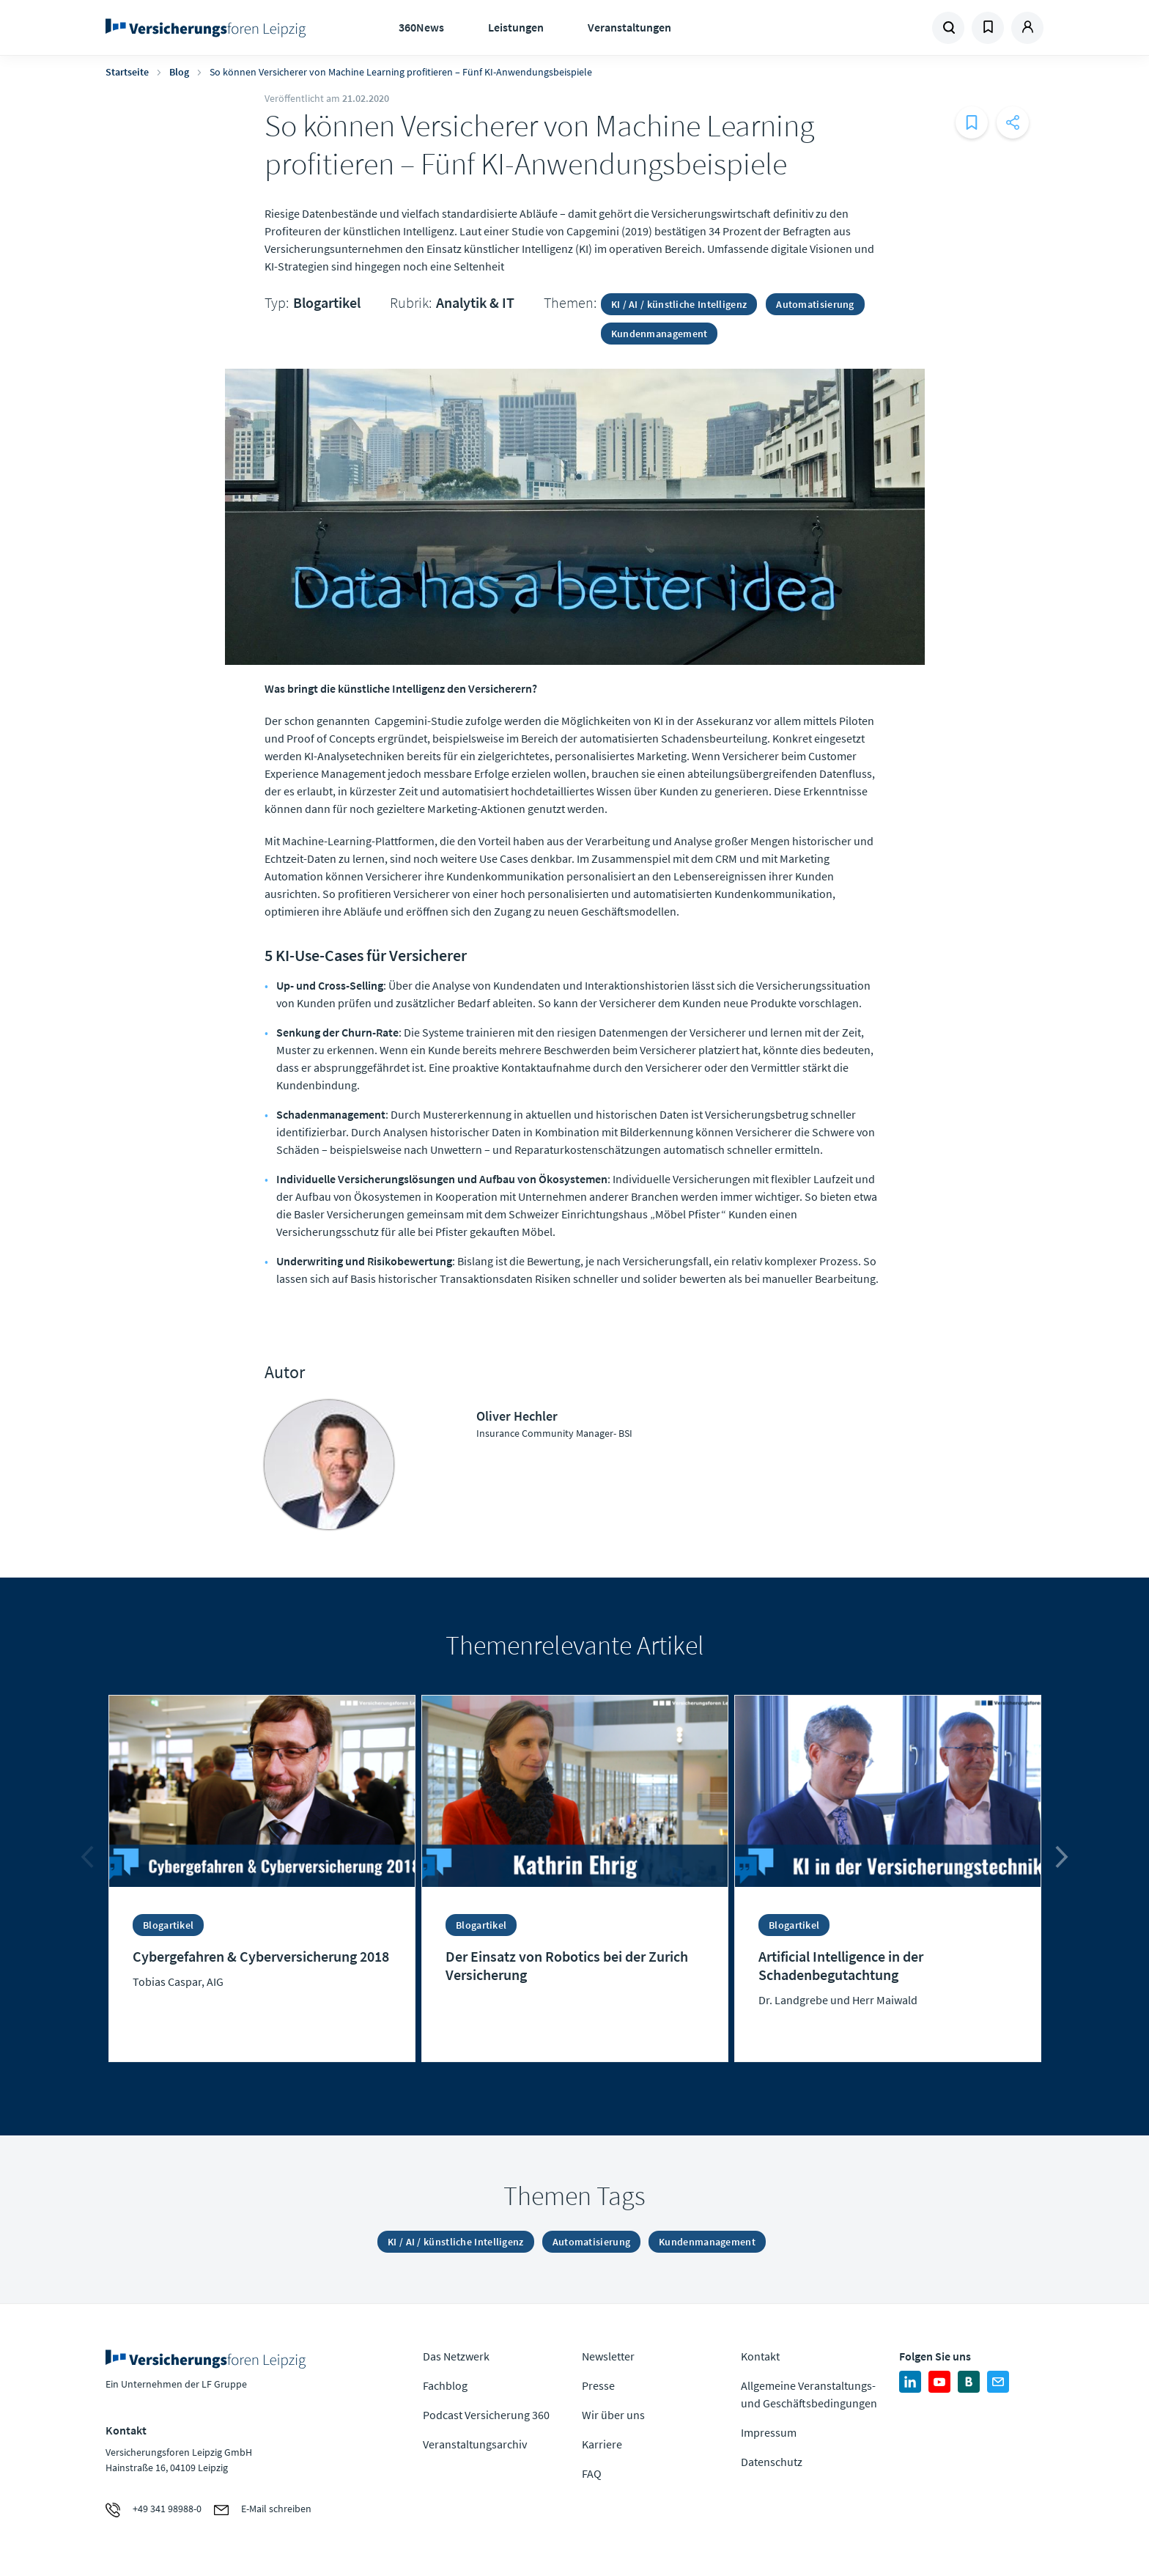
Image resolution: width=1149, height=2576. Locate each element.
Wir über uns (613, 2414)
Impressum (769, 2432)
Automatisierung (815, 304)
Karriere (602, 2444)
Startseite (127, 71)
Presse (598, 2385)
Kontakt (760, 2356)
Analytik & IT (475, 302)
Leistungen (516, 27)
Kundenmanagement (659, 333)
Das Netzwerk (456, 2356)
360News (421, 27)
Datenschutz (771, 2461)
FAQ (592, 2473)
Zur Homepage (210, 28)
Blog (179, 71)
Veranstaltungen (629, 27)
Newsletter (608, 2356)
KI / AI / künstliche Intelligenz (679, 304)
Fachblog (445, 2385)
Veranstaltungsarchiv (475, 2444)
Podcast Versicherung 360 (486, 2414)
